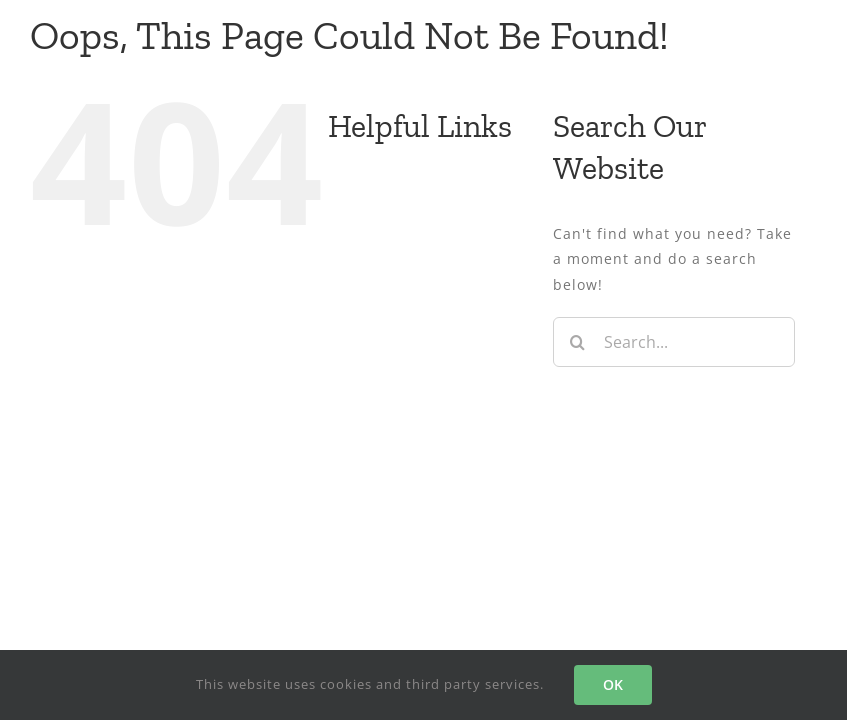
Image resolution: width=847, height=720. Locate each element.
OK (613, 684)
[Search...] (674, 342)
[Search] (578, 342)
